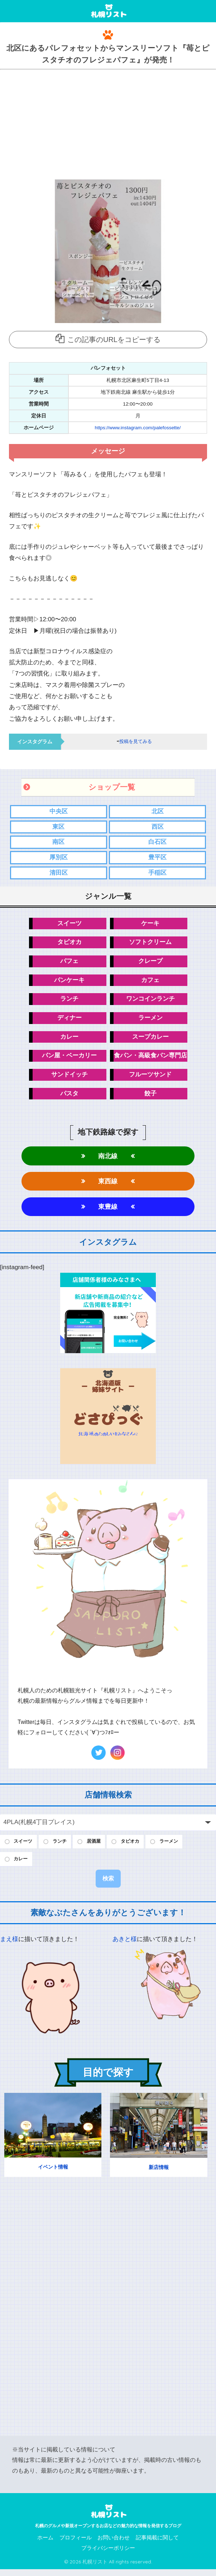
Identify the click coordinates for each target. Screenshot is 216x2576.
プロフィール (75, 2544)
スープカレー (150, 1039)
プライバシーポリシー (108, 2555)
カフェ (150, 982)
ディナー (69, 1020)
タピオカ (69, 943)
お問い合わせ (113, 2544)
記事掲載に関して (157, 2544)
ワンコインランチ (150, 1001)
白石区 (157, 843)
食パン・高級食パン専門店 (150, 1058)
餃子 (150, 1097)
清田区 (58, 873)
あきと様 (124, 1945)
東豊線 (108, 1211)
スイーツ (69, 924)
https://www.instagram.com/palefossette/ (138, 427)
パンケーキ (69, 982)
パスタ (69, 1097)
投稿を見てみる (135, 741)
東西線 (108, 1185)
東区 (58, 827)
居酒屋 (99, 1847)
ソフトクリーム (150, 943)
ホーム (45, 2544)
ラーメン (150, 1020)
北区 (158, 811)
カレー (69, 1039)
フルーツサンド (150, 1078)
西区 (158, 827)
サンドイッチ (69, 1078)
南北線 (108, 1159)
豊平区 (157, 858)
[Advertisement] (108, 123)
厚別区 (58, 858)
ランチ (69, 1001)
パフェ (69, 963)
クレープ (150, 963)
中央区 (58, 811)
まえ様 (9, 1945)
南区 (58, 843)
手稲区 (157, 873)
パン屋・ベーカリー (69, 1058)
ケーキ (150, 924)
